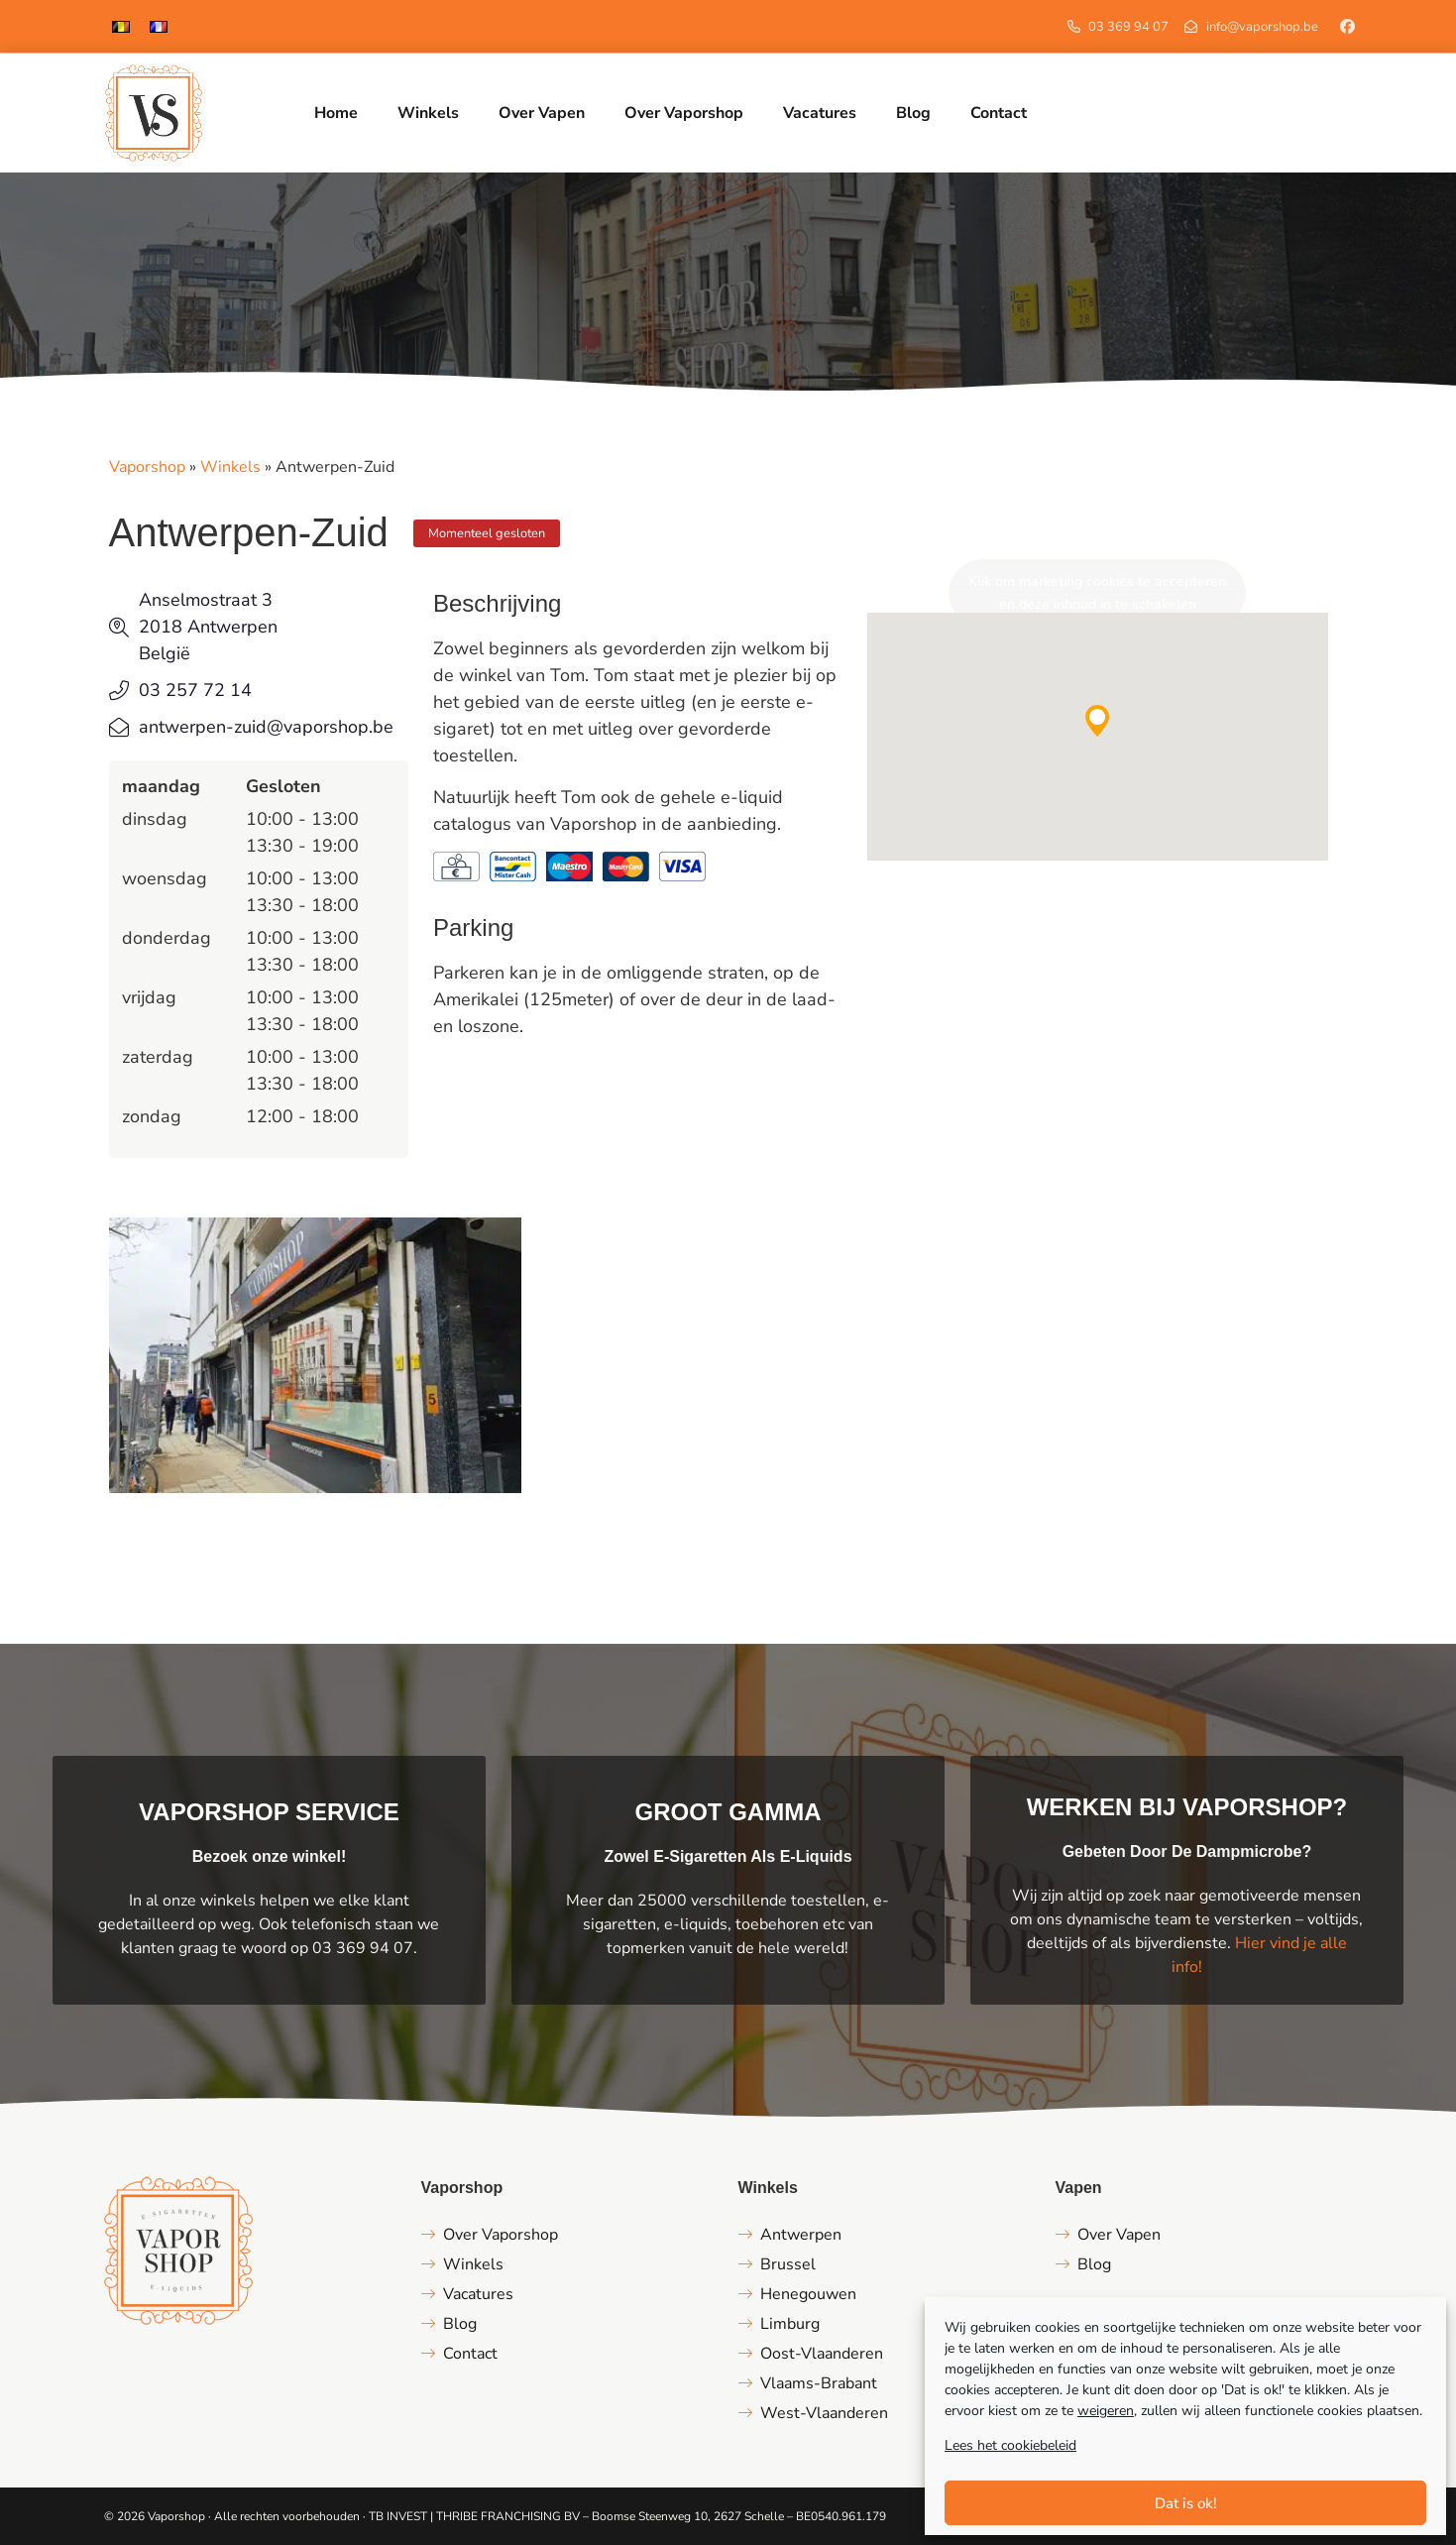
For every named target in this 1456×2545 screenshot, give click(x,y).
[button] (1097, 721)
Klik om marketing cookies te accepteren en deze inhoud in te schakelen (1097, 593)
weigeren (1105, 2410)
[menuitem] (121, 26)
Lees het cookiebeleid (1010, 2445)
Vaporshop (147, 467)
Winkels (230, 467)
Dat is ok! (1186, 2503)
